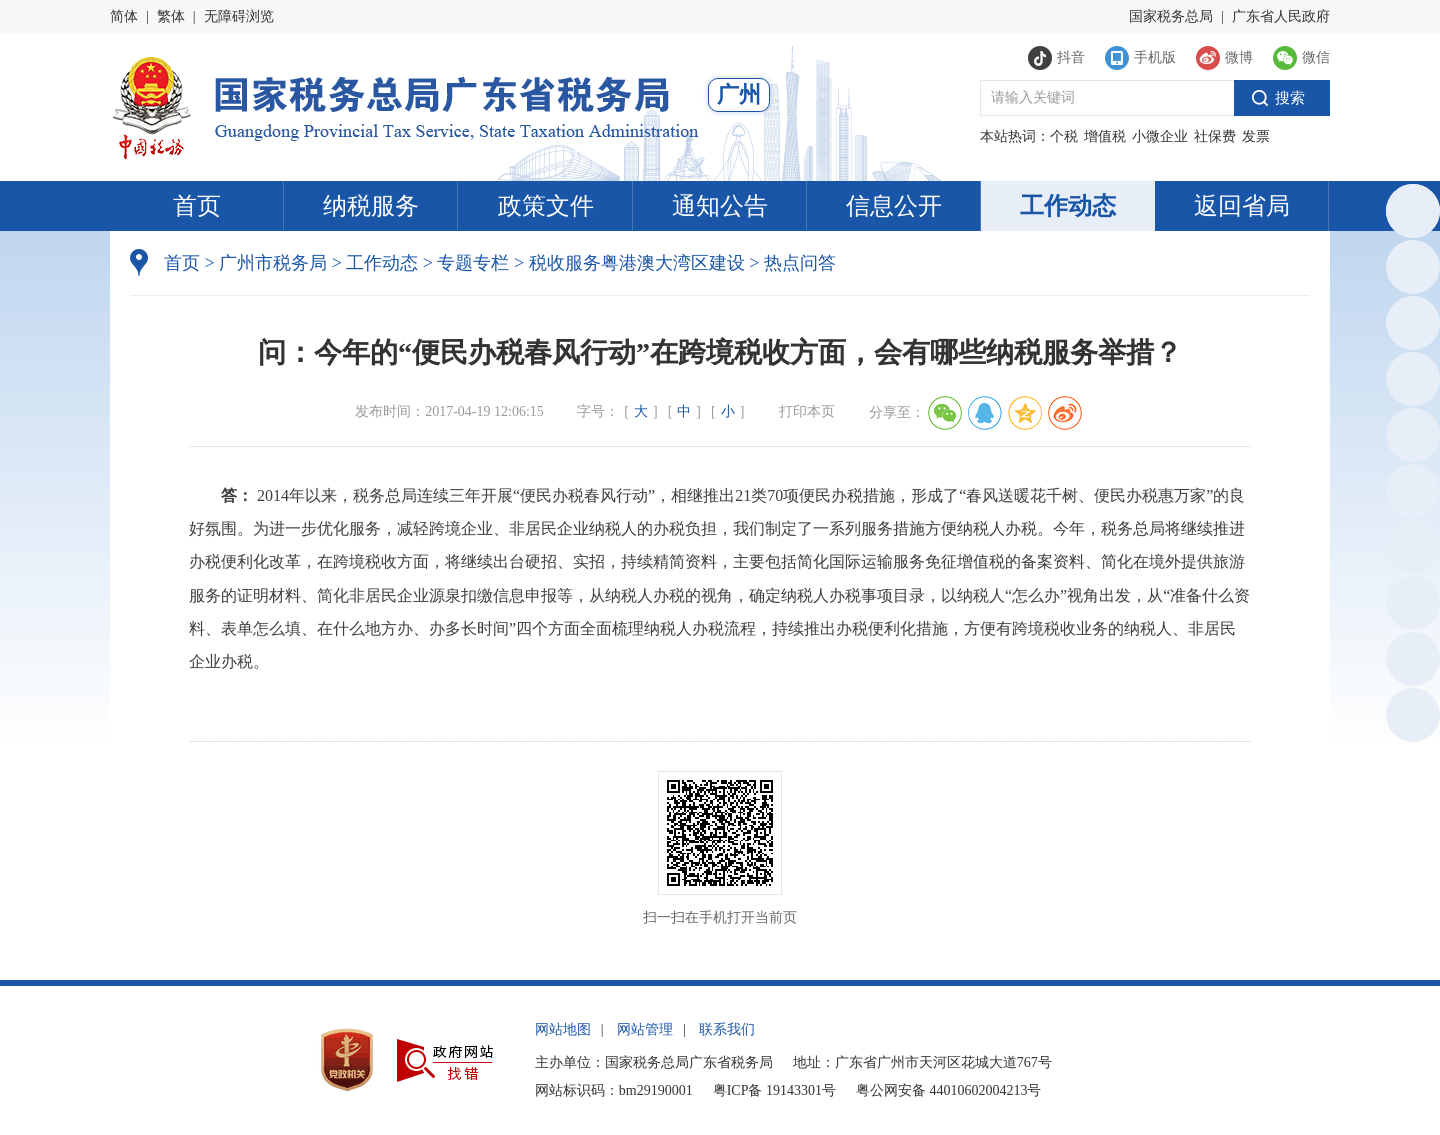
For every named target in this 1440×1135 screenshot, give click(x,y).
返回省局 (1242, 206)
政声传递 (1409, 606)
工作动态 (1068, 206)
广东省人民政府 (1281, 16)
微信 (1409, 494)
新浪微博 (1409, 550)
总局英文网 (1410, 214)
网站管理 (645, 1029)
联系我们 (727, 1029)
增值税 (1105, 136)
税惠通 (1410, 438)
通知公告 (720, 206)
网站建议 (1409, 662)
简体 (124, 16)
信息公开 (894, 206)
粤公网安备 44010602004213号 (949, 1090)
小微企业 (1160, 136)
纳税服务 (371, 206)
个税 (1064, 136)
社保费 (1215, 136)
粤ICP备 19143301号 (774, 1090)
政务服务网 (1410, 270)
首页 (197, 206)
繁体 (171, 16)
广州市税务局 (273, 263)
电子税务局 (1410, 382)
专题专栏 (473, 263)
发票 (1256, 136)
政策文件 (546, 206)
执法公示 (1409, 326)
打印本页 (807, 411)
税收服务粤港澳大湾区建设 (637, 263)
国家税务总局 (1171, 16)
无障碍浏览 (239, 16)
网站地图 (563, 1029)
